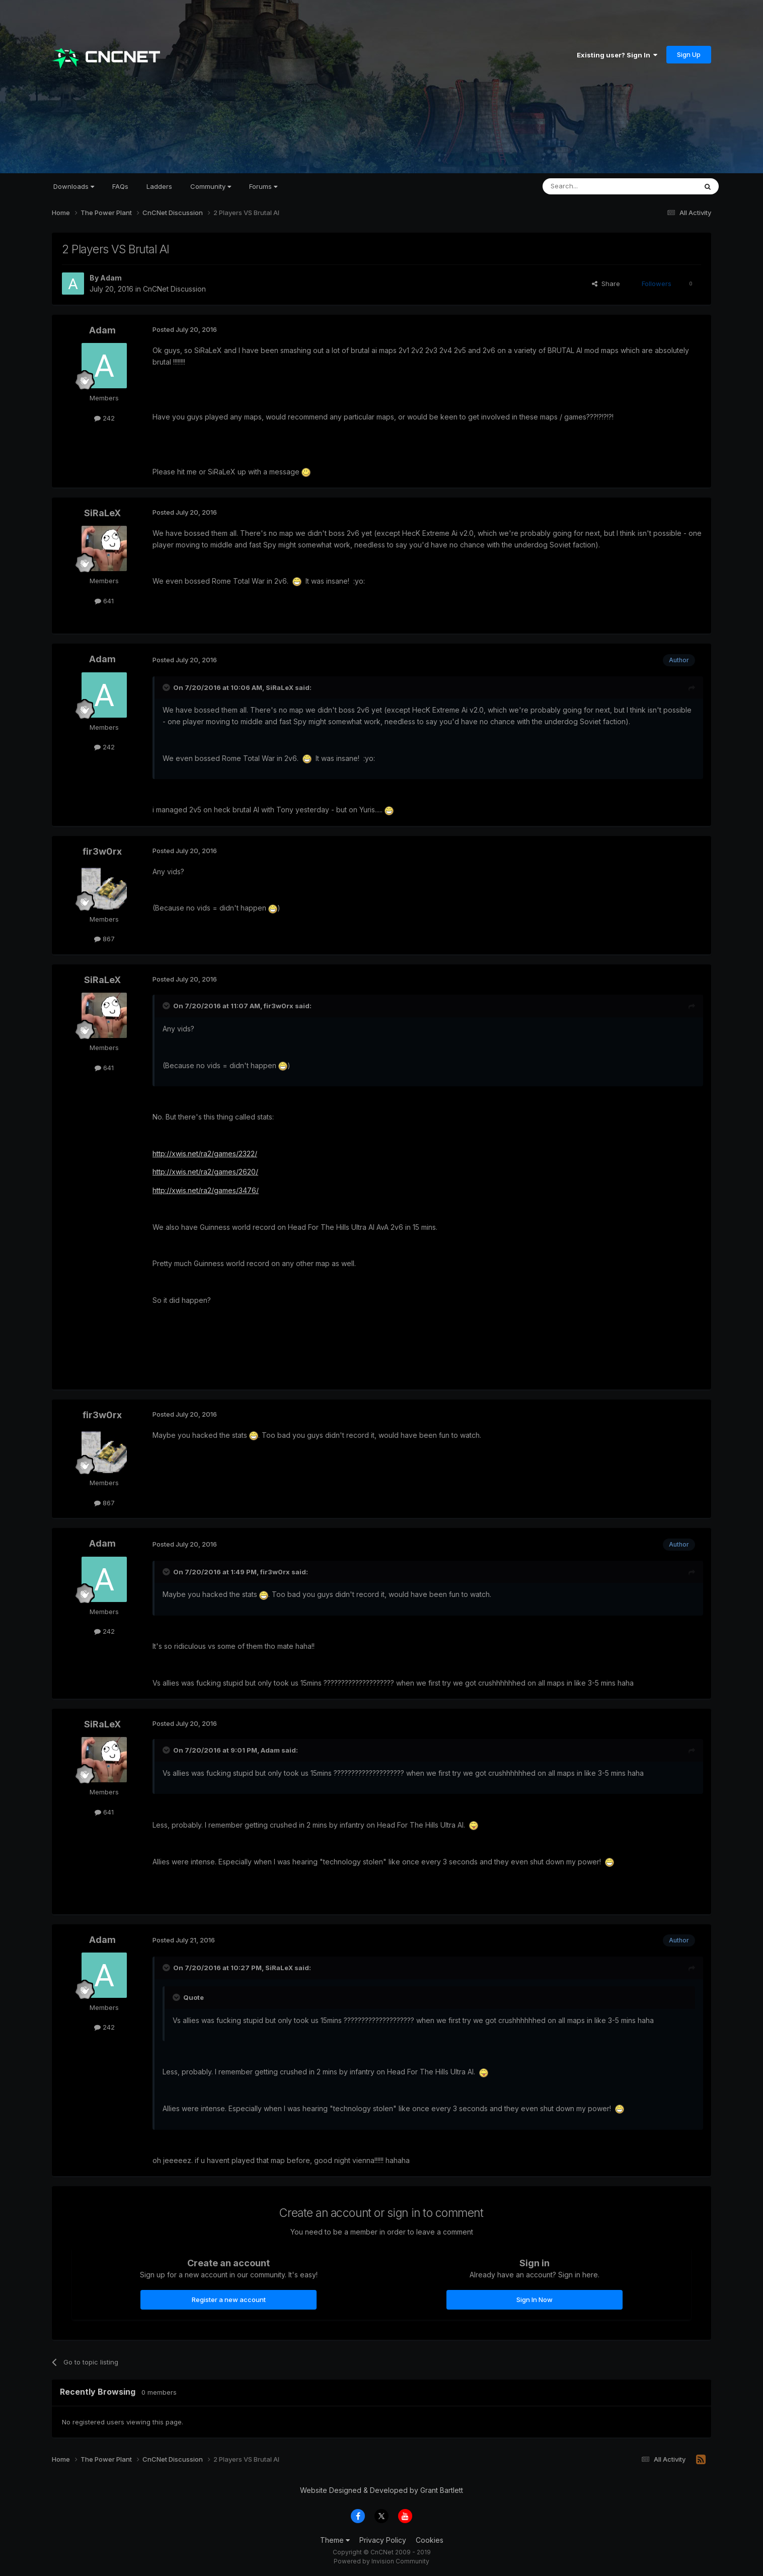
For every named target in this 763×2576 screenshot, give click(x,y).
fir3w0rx (102, 851)
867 (104, 939)
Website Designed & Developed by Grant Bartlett (381, 2490)
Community (210, 186)
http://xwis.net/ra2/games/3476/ (205, 1190)
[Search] (594, 186)
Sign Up (689, 54)
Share (606, 284)
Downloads (73, 186)
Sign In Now (534, 2299)
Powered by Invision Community (381, 2561)
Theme (335, 2540)
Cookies (429, 2540)
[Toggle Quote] (167, 687)
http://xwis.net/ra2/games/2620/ (205, 1171)
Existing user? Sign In (617, 55)
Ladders (159, 186)
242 (104, 418)
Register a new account (229, 2299)
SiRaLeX (102, 513)
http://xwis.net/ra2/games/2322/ (204, 1153)
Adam (111, 277)
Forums (263, 186)
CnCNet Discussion (174, 289)
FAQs (120, 186)
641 (104, 601)
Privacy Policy (382, 2540)
